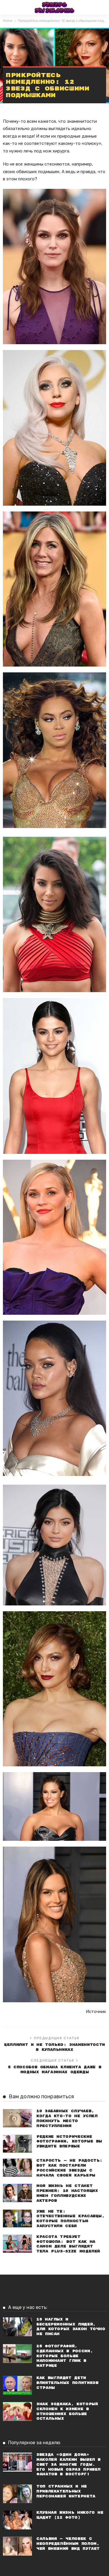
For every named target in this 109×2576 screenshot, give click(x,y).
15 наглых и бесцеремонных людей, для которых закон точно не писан (70, 2326)
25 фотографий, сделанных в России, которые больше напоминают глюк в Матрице (64, 2356)
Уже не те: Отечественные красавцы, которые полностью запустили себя (70, 2218)
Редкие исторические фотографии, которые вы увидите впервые (69, 2142)
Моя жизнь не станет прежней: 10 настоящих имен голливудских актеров (67, 2193)
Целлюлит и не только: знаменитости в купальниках (54, 2047)
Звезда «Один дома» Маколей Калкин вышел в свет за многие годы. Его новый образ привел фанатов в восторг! (68, 2464)
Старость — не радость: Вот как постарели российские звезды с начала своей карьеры (69, 2167)
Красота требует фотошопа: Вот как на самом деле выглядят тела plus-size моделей (68, 2244)
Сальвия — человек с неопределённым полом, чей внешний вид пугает (68, 2544)
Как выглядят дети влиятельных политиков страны (67, 2383)
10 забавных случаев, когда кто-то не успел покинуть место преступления (66, 2118)
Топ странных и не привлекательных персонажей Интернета (65, 2491)
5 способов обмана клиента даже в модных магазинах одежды (54, 2069)
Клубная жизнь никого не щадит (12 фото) (69, 2515)
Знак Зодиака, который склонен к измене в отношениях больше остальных (67, 2411)
